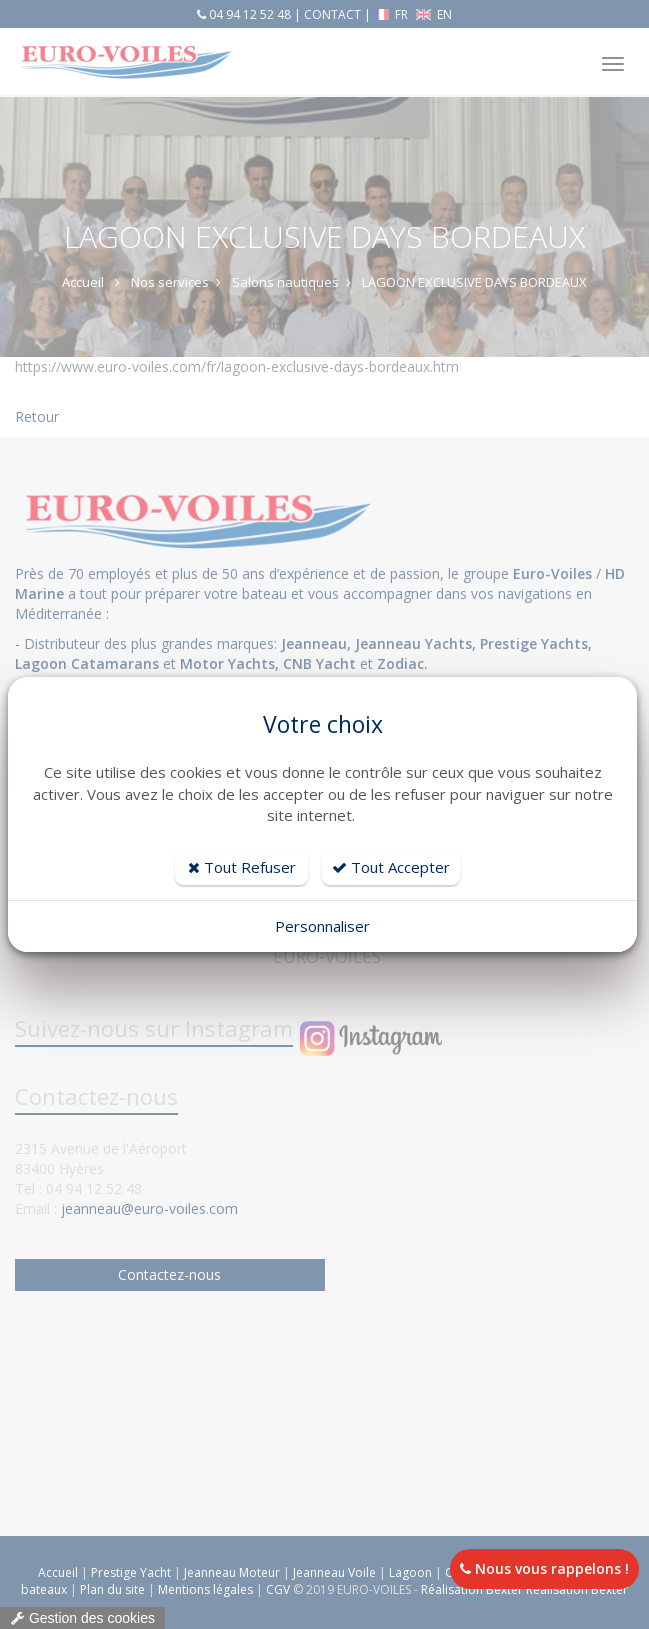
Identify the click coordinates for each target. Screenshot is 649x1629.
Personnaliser (322, 926)
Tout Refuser (242, 867)
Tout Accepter (391, 867)
